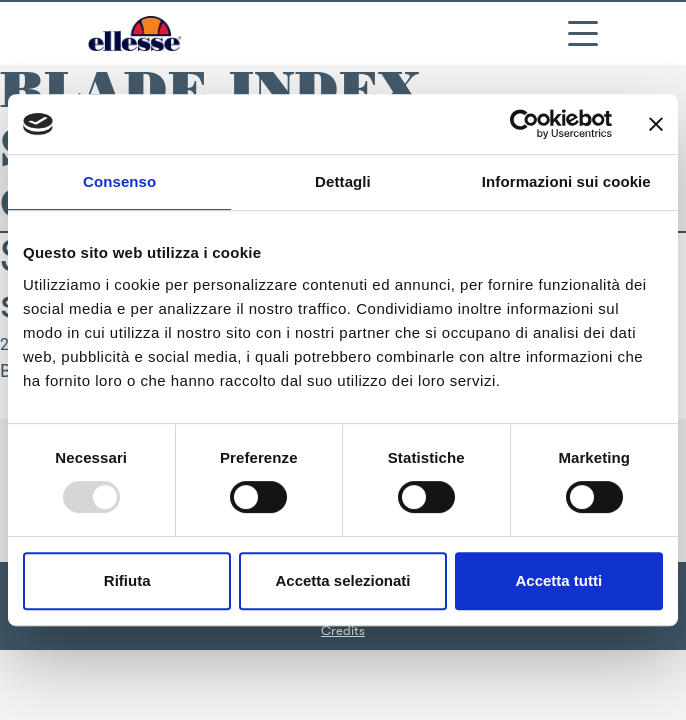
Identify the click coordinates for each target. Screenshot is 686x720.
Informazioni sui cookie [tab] (566, 181)
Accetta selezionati (342, 580)
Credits (343, 630)
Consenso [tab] (119, 181)
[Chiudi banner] (656, 124)
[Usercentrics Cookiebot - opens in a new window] (524, 124)
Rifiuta (127, 580)
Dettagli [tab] (343, 181)
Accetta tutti (558, 580)
